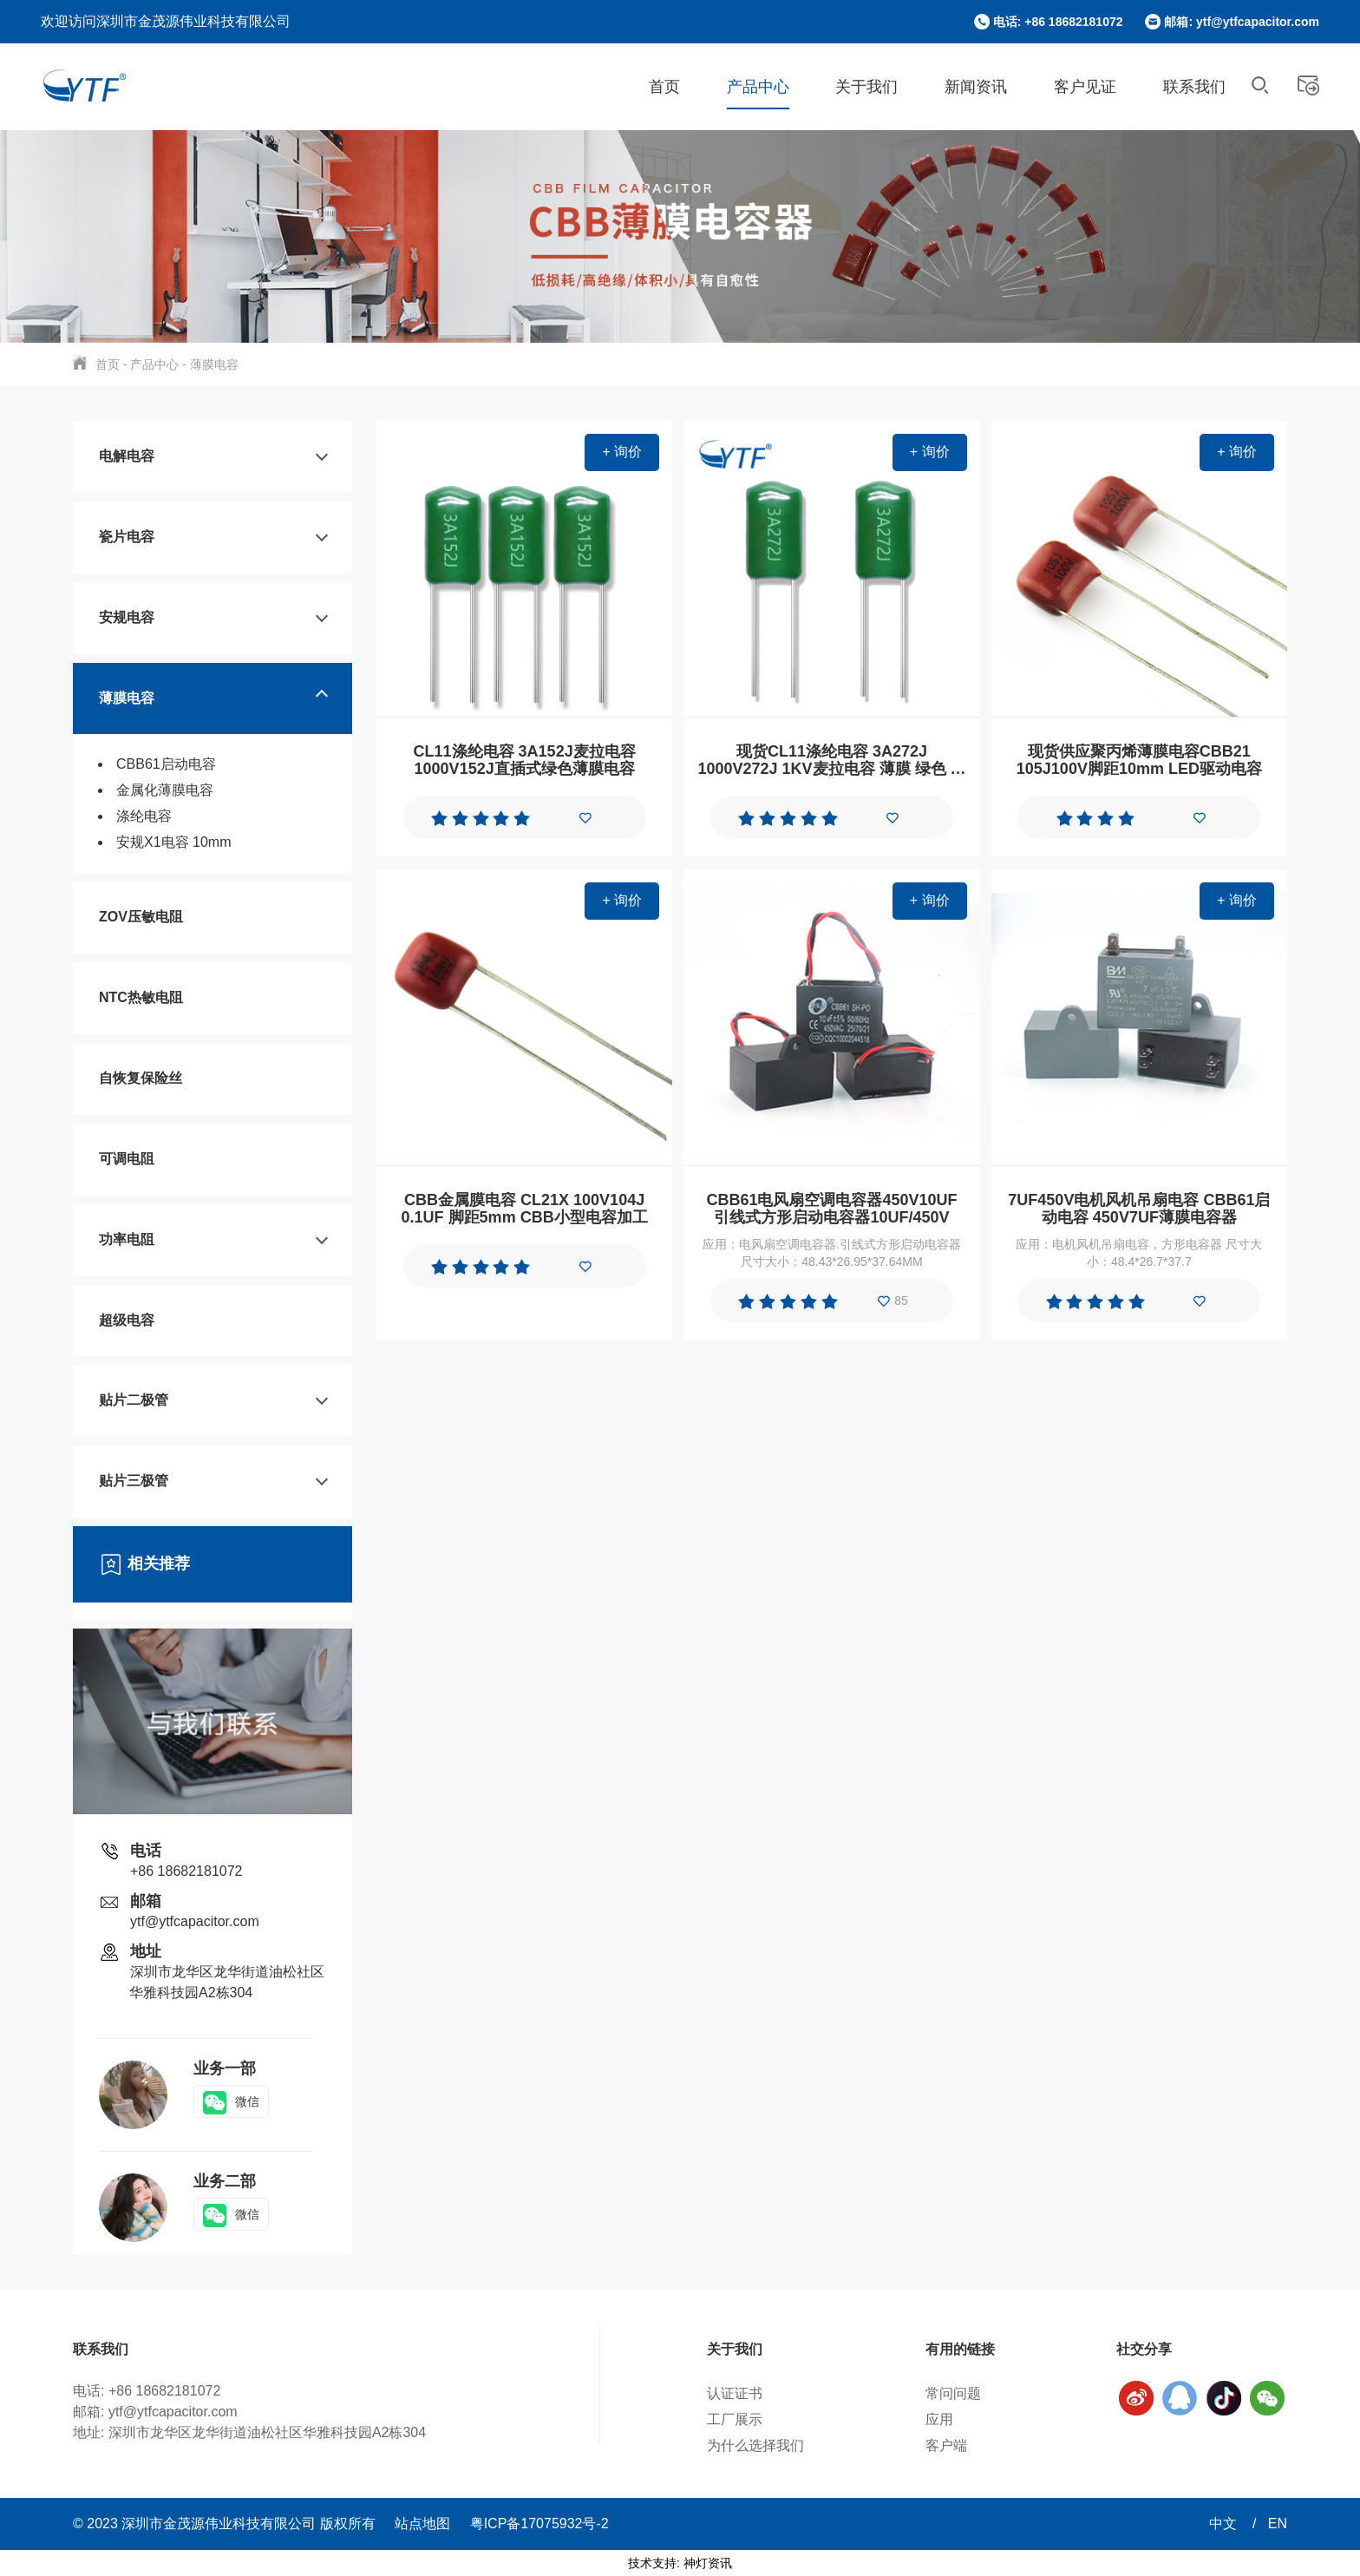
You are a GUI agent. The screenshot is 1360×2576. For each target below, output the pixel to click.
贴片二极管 (133, 1400)
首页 (664, 86)
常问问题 (953, 2393)
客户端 (946, 2445)
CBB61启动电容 (166, 764)
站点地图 (422, 2523)
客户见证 (1085, 86)
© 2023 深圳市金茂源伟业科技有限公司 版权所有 (226, 2523)
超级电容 (126, 1320)
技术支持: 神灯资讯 (680, 2563)
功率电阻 (126, 1239)
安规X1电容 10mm (173, 842)
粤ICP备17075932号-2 (539, 2523)
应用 (939, 2419)
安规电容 (126, 617)
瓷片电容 (126, 536)
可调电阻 (126, 1158)
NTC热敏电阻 (141, 997)
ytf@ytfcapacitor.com (194, 1921)
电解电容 (126, 456)
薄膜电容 (214, 364)
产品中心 (758, 86)
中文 (1224, 2523)
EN (1277, 2523)
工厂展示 (734, 2419)
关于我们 (866, 86)
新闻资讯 (976, 86)
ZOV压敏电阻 (141, 916)
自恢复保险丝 (140, 1078)
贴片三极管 (133, 1480)
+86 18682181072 (186, 1871)
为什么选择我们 (755, 2445)
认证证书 (734, 2393)
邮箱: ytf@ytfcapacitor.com (1241, 22)
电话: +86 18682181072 (1058, 22)
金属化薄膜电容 (164, 790)
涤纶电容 (144, 816)
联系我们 (1194, 86)
